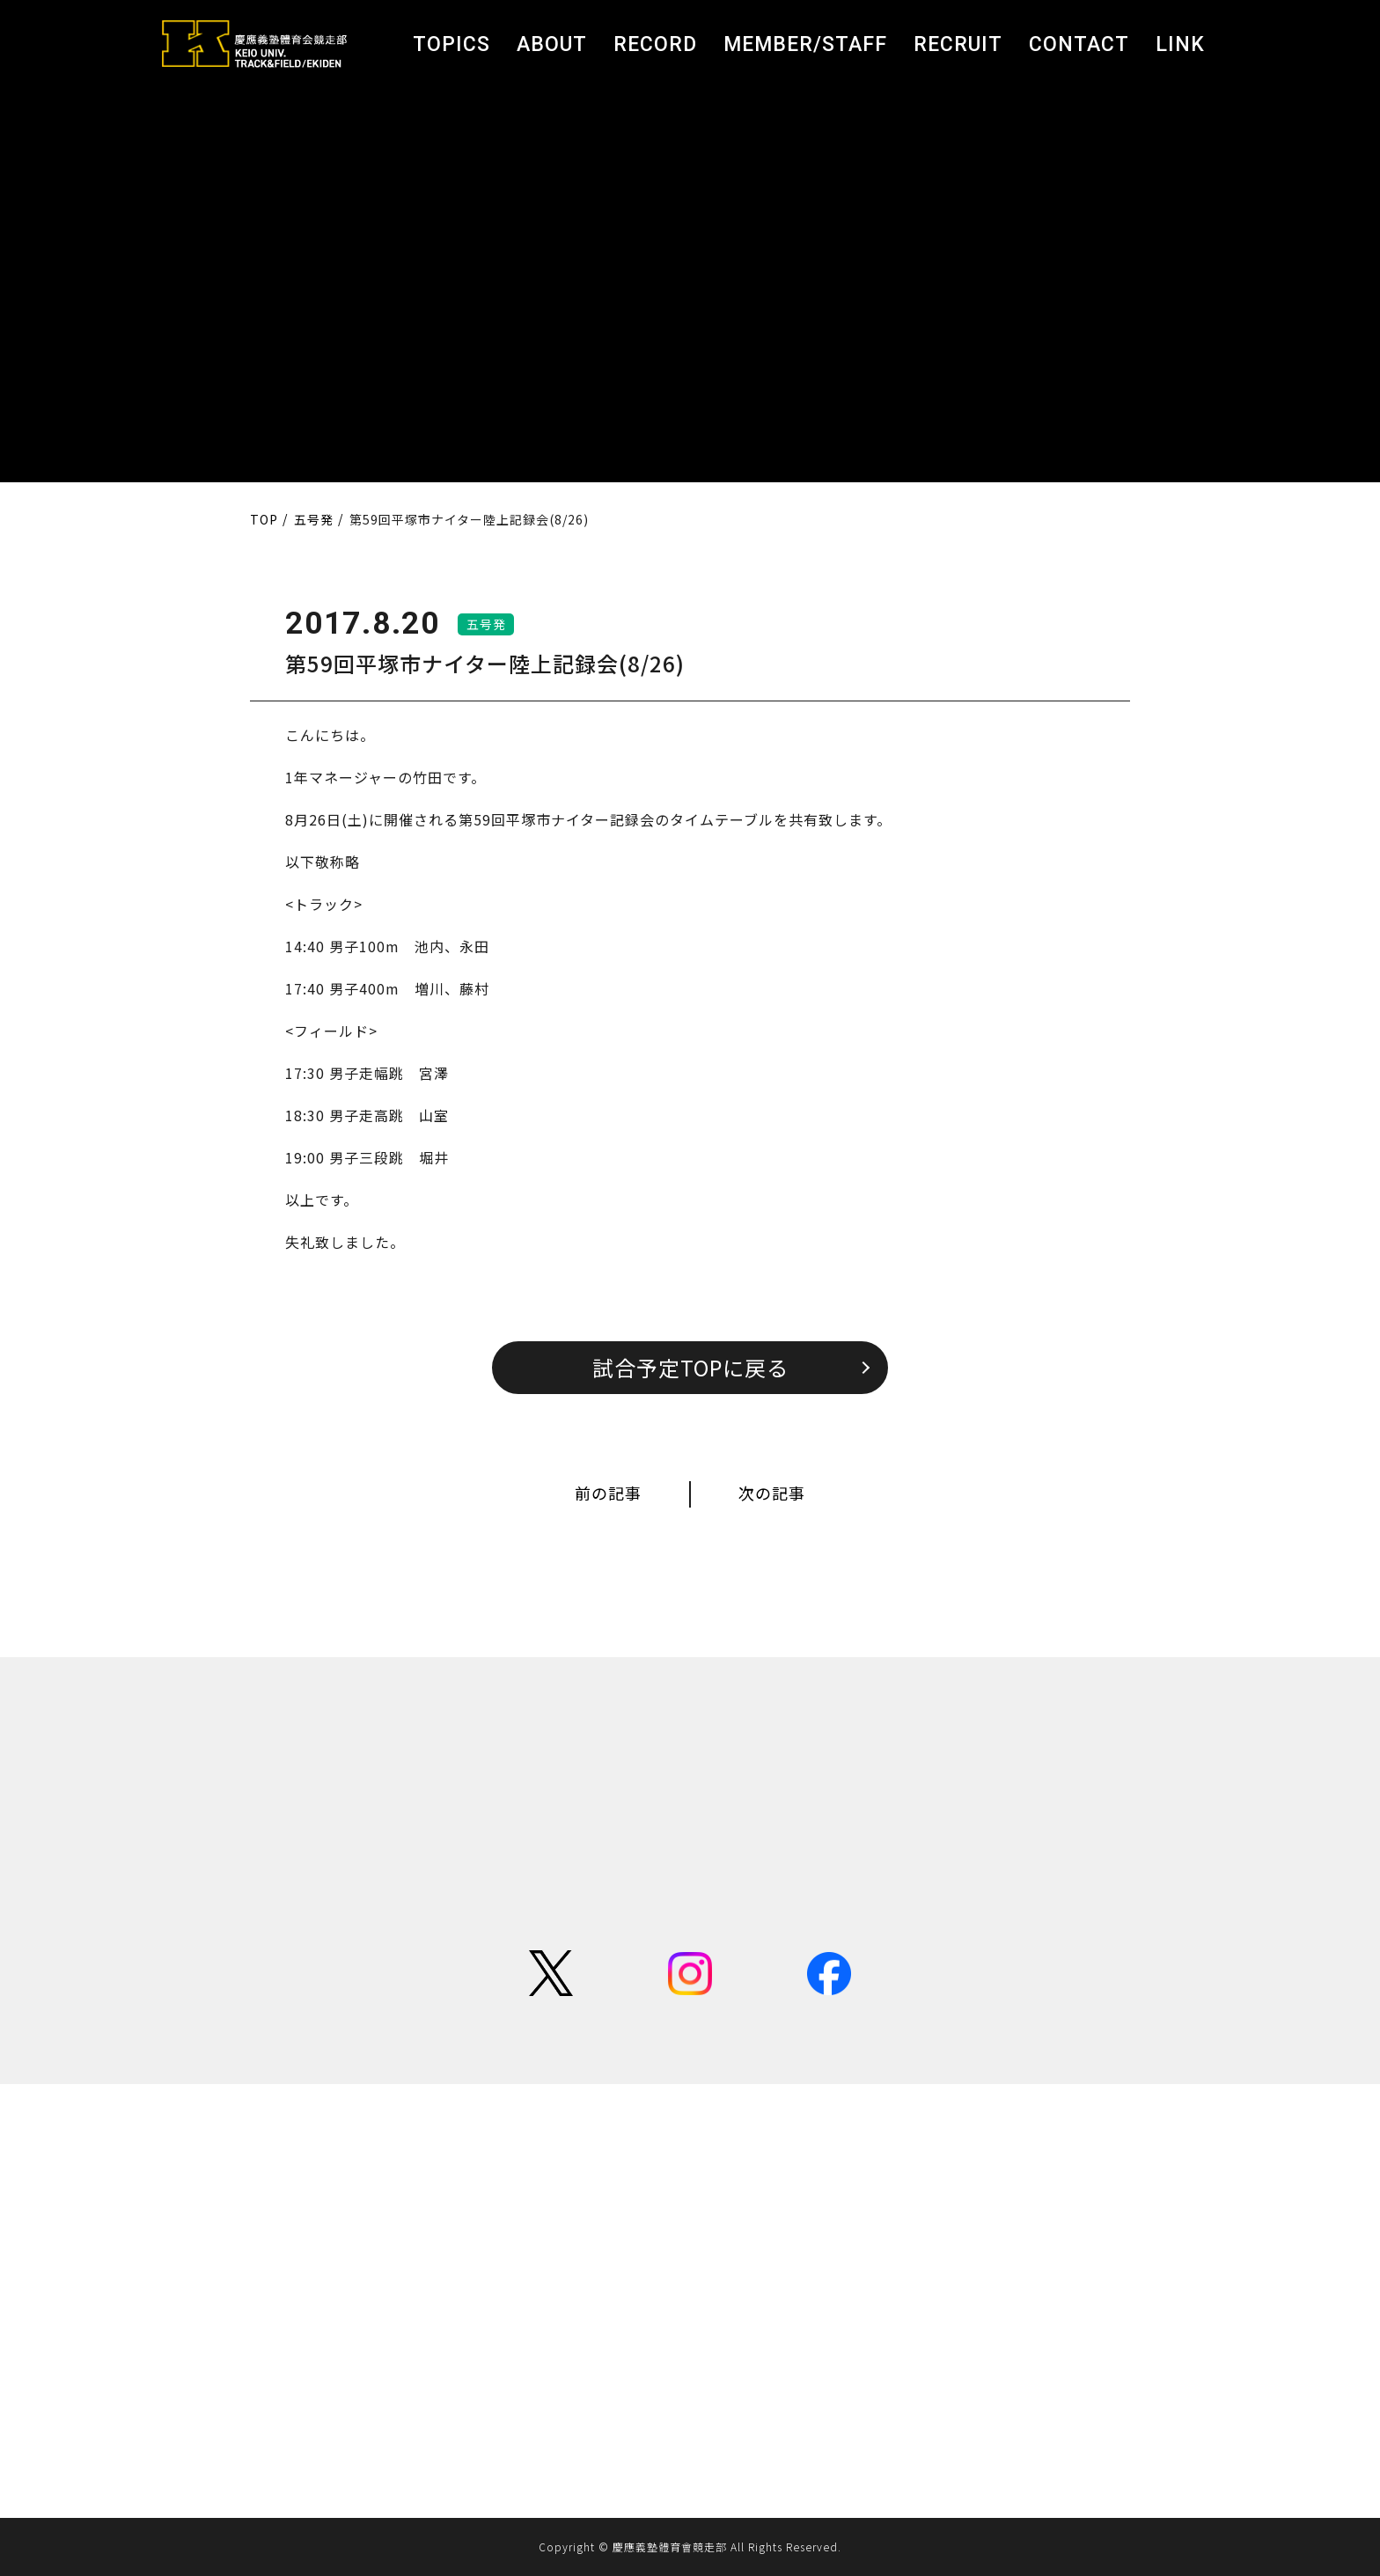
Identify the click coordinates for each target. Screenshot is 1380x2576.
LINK (1180, 44)
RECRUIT (958, 44)
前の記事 (608, 1492)
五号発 (486, 624)
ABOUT (552, 44)
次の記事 (771, 1492)
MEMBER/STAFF (805, 44)
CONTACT (1079, 44)
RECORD (655, 44)
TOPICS (451, 44)
